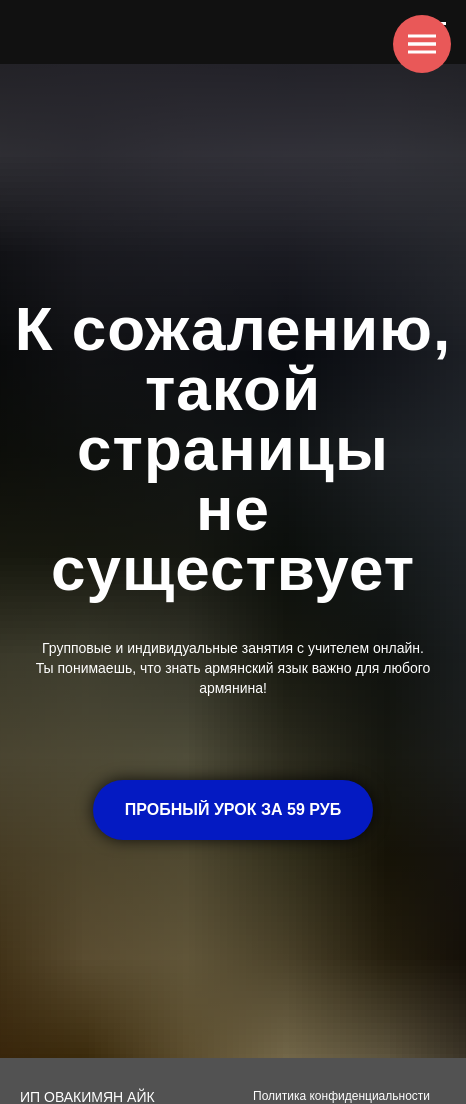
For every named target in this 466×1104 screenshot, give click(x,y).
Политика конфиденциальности (341, 1096)
